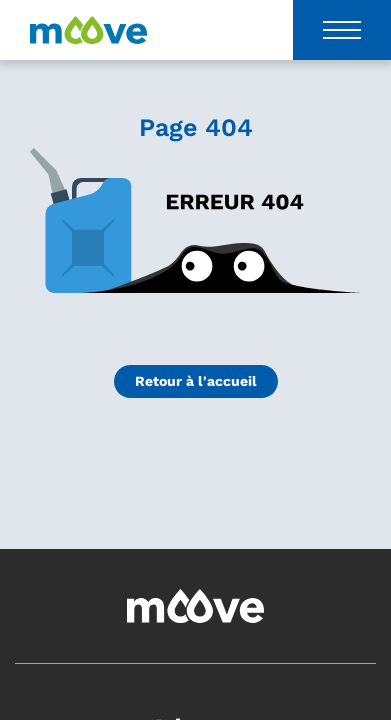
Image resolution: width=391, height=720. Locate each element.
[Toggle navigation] (342, 30)
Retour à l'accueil (196, 381)
